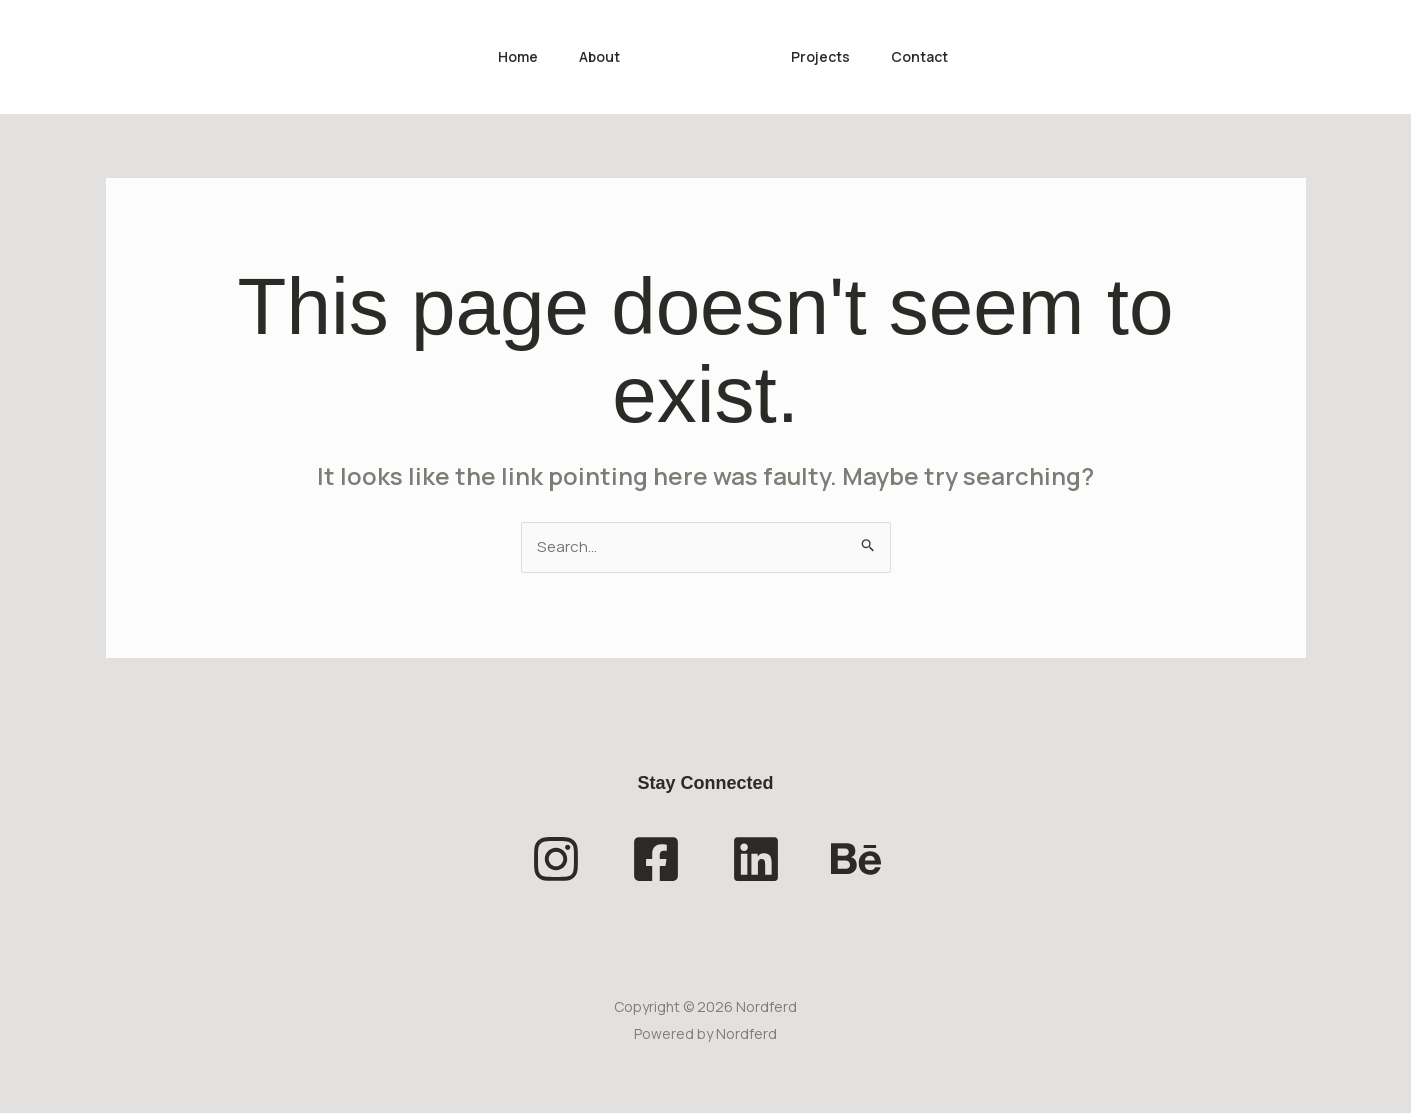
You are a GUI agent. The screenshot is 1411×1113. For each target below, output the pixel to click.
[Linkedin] (756, 861)
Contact (929, 56)
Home (508, 56)
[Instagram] (556, 861)
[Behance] (856, 861)
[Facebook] (656, 861)
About (596, 56)
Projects (823, 56)
